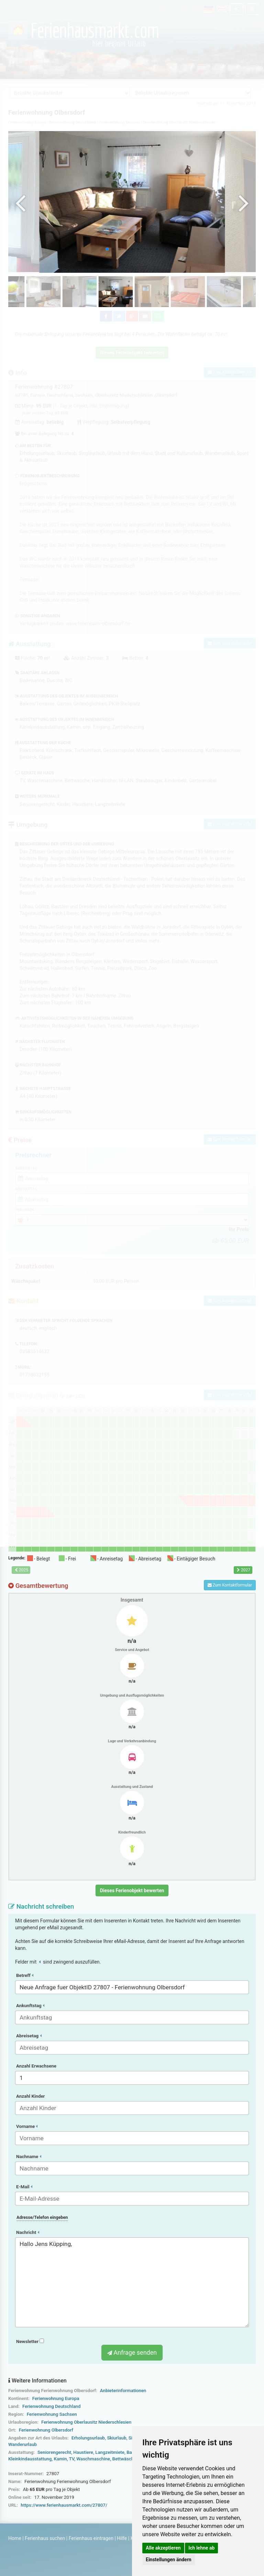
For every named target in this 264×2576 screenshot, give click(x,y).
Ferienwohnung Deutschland (51, 2406)
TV (71, 2458)
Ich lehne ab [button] (201, 2548)
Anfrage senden (132, 2352)
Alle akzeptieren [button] (163, 2548)
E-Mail (24, 2186)
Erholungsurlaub (88, 2437)
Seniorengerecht (54, 2452)
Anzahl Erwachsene (36, 2066)
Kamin (60, 2458)
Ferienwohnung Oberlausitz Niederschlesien (86, 2422)
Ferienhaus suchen (45, 2538)
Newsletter (30, 2341)
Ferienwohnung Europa (55, 2398)
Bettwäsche (124, 2458)
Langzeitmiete (109, 2452)
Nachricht (27, 2232)
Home (14, 2538)
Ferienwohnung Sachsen (52, 2414)
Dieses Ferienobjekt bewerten (132, 1890)
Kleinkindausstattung (30, 2458)
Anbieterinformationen (123, 2390)
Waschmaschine (93, 2458)
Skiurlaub (116, 2437)
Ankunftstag (30, 2005)
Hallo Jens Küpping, (132, 2282)
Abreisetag (29, 2035)
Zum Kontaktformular (230, 1585)
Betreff (24, 1975)
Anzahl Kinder (30, 2096)
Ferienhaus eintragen (91, 2538)
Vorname (26, 2126)
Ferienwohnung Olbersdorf (46, 2430)
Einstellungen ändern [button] (168, 2559)
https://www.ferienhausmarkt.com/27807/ (64, 2505)
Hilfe (122, 2538)
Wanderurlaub (22, 2444)
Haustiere (83, 2452)
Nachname (28, 2156)
